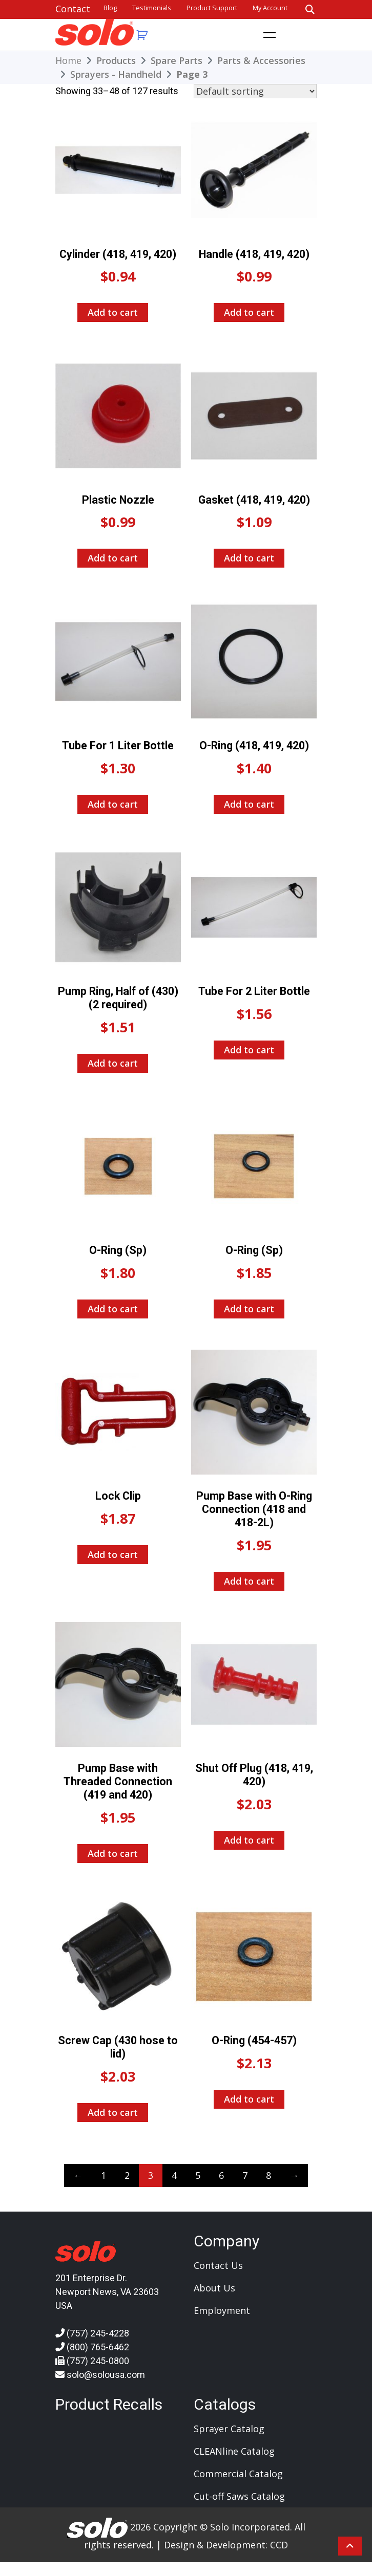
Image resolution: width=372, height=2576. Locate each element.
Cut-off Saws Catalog (239, 2496)
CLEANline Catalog (234, 2451)
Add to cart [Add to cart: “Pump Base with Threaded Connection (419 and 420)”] (113, 1853)
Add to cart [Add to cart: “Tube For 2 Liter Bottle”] (249, 1050)
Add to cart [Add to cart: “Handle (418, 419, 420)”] (249, 312)
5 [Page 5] (197, 2175)
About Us (214, 2288)
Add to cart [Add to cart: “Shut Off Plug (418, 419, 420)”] (249, 1840)
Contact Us (218, 2265)
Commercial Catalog (238, 2473)
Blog (110, 8)
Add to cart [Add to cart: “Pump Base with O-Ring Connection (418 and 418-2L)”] (249, 1581)
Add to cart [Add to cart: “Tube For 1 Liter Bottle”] (113, 804)
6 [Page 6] (221, 2175)
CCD (279, 2545)
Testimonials (151, 8)
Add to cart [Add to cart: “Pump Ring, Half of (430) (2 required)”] (113, 1063)
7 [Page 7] (244, 2175)
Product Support (212, 8)
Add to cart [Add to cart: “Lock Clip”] (113, 1554)
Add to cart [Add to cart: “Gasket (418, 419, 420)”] (249, 558)
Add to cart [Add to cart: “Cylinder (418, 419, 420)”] (113, 312)
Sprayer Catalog (229, 2428)
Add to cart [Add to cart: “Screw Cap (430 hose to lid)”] (113, 2112)
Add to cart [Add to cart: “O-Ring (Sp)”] (113, 1309)
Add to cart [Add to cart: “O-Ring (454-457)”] (249, 2099)
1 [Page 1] (103, 2175)
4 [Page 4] (174, 2175)
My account (270, 8)
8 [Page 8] (268, 2175)
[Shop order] (255, 91)
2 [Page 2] (127, 2175)
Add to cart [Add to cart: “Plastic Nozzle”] (113, 558)
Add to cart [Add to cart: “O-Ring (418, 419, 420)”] (249, 804)
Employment (222, 2310)
